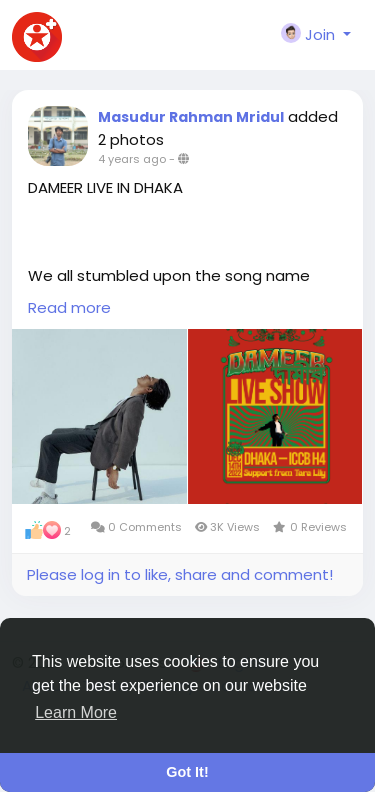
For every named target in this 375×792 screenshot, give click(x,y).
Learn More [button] (76, 712)
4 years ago (132, 159)
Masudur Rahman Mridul (191, 117)
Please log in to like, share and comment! (180, 574)
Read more (69, 307)
